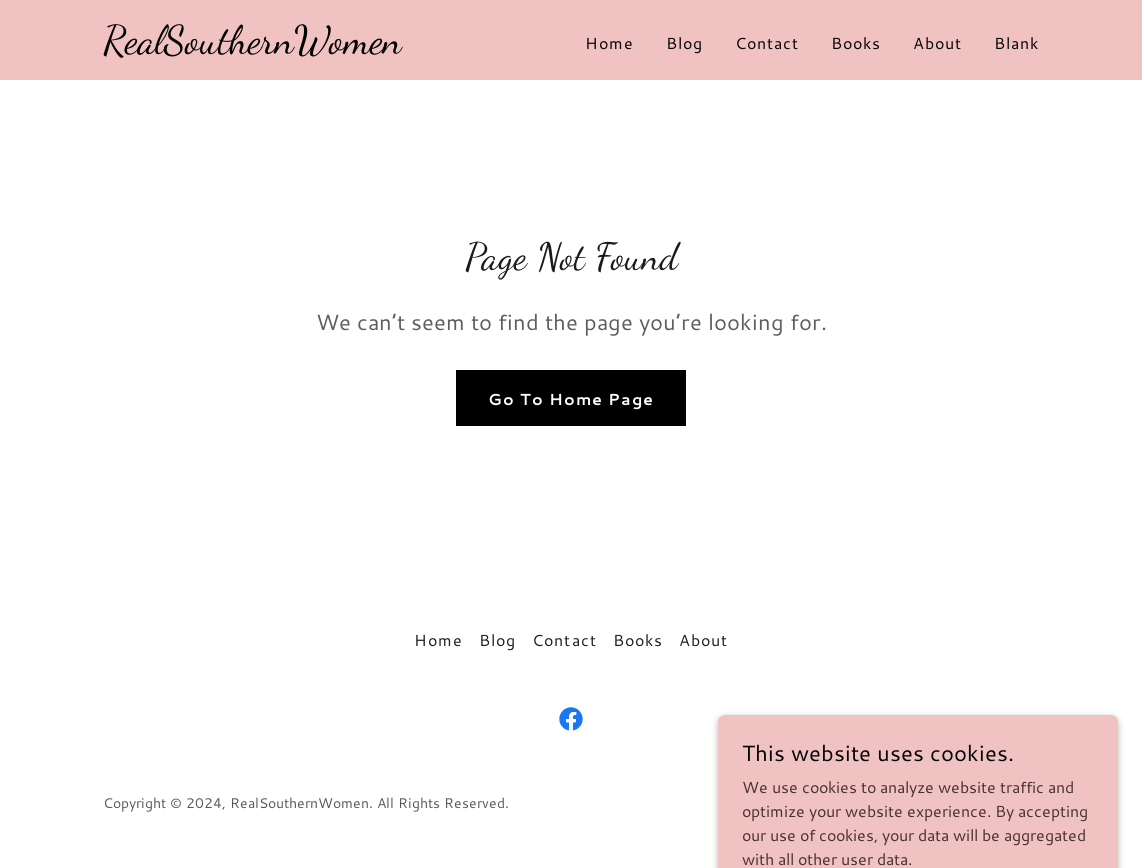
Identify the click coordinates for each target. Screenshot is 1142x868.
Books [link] (856, 42)
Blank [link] (1016, 42)
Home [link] (609, 42)
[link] (252, 46)
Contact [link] (767, 42)
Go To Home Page (571, 398)
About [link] (937, 42)
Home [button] (438, 639)
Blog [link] (684, 42)
